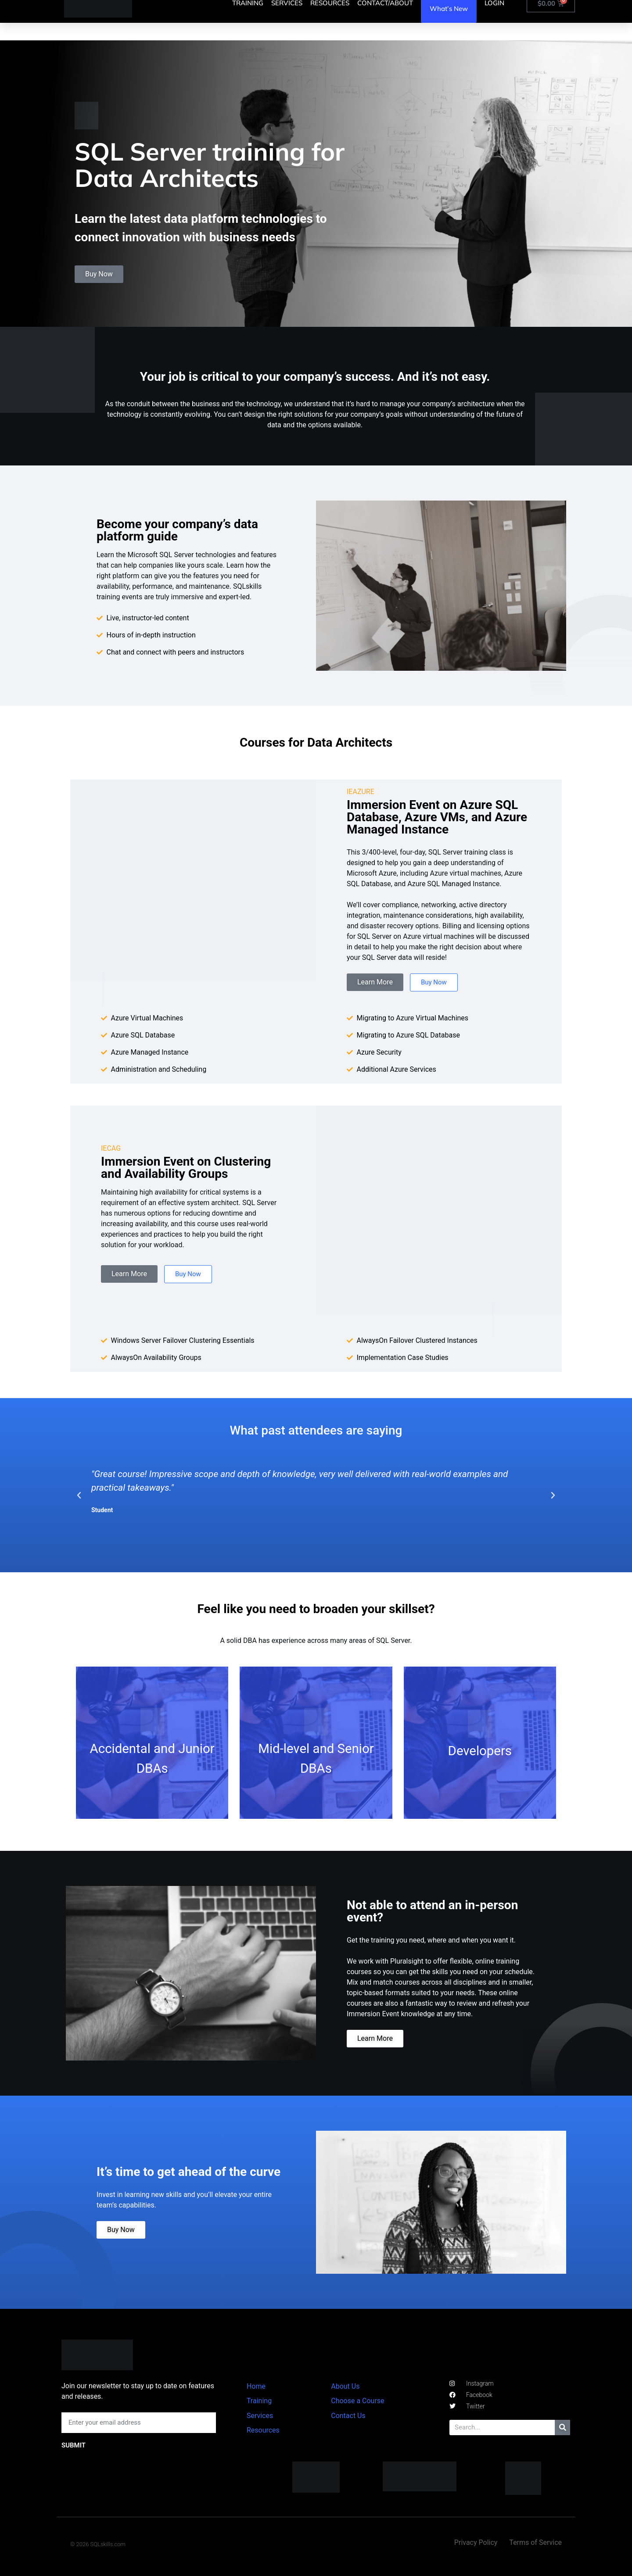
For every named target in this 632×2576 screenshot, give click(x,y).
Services (260, 2415)
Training (259, 2401)
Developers (480, 1750)
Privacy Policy (476, 2542)
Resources (263, 2430)
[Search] (562, 2427)
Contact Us (348, 2415)
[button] (79, 1495)
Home (256, 2386)
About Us (345, 2386)
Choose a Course (357, 2401)
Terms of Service (535, 2542)
